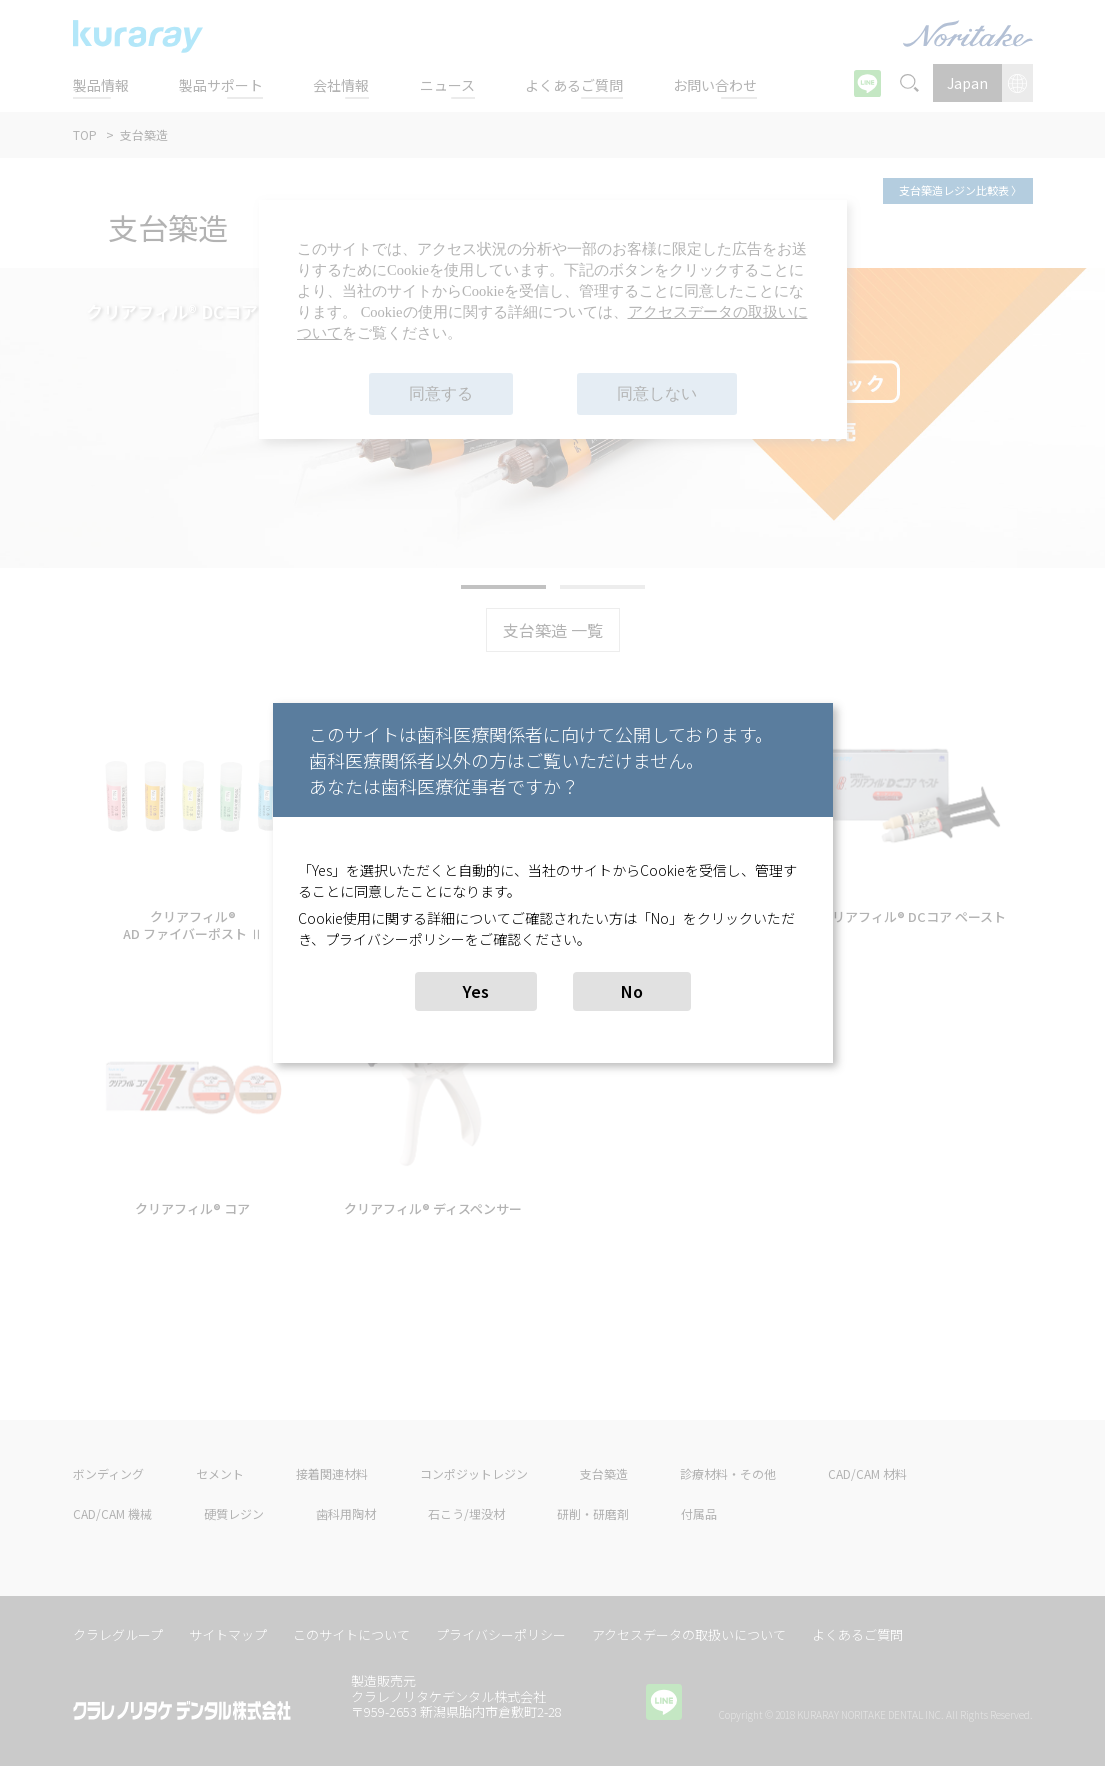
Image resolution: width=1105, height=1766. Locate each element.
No (632, 991)
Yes (476, 991)
